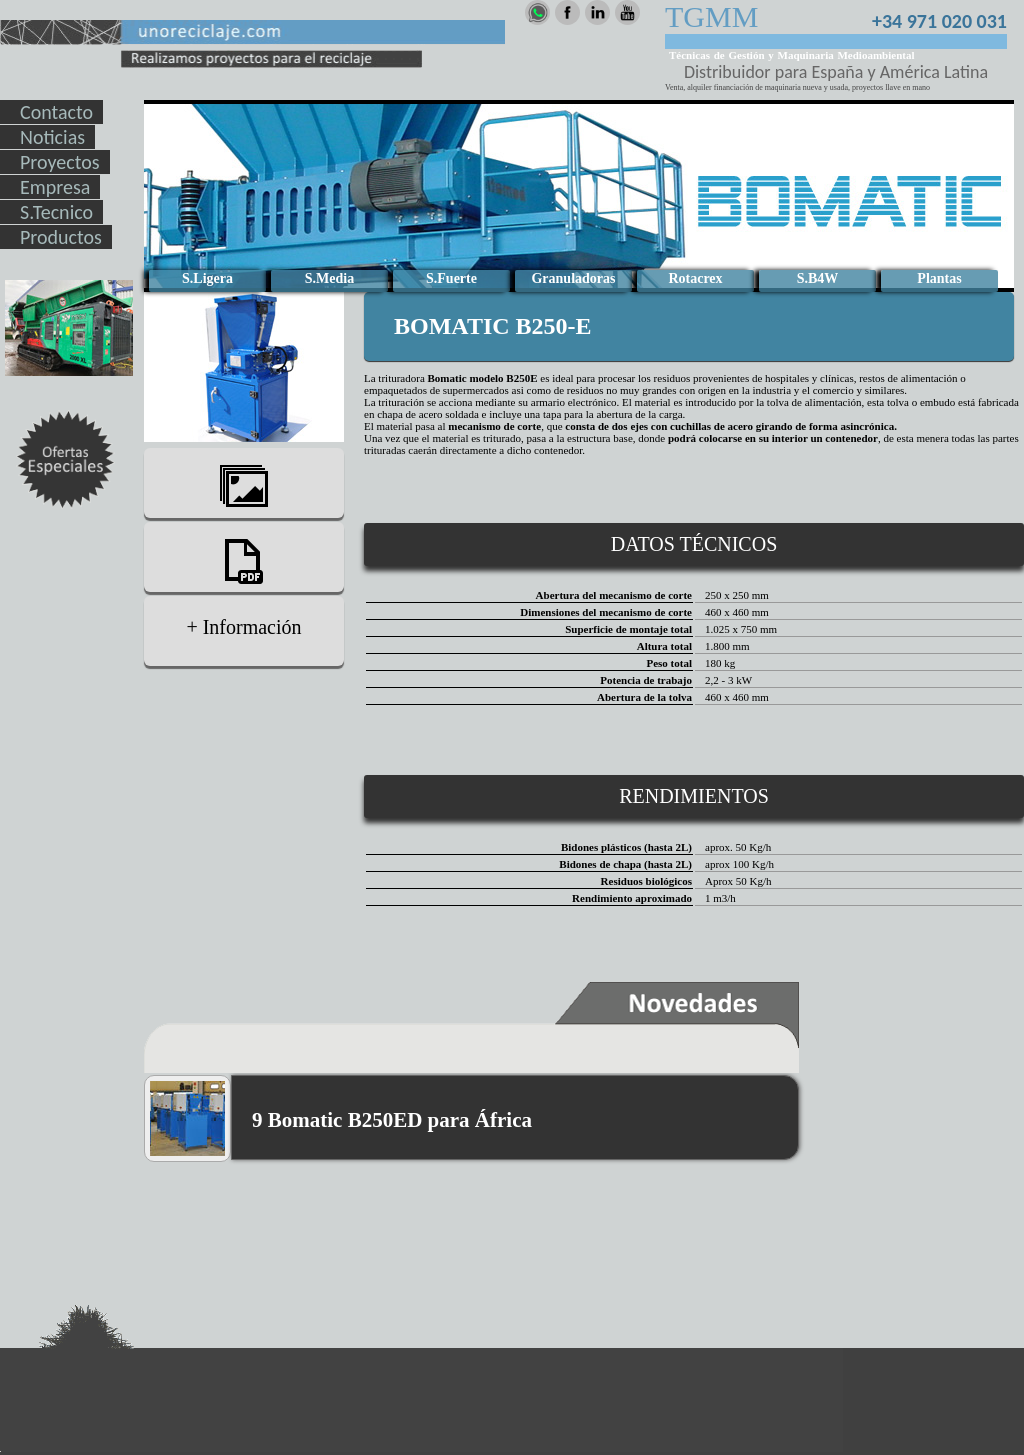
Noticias (52, 137)
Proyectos (60, 162)
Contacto (56, 112)
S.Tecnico (56, 212)
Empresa (55, 187)
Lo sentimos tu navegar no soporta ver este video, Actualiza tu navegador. (579, 196)
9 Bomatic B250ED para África (392, 1120)
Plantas (939, 278)
